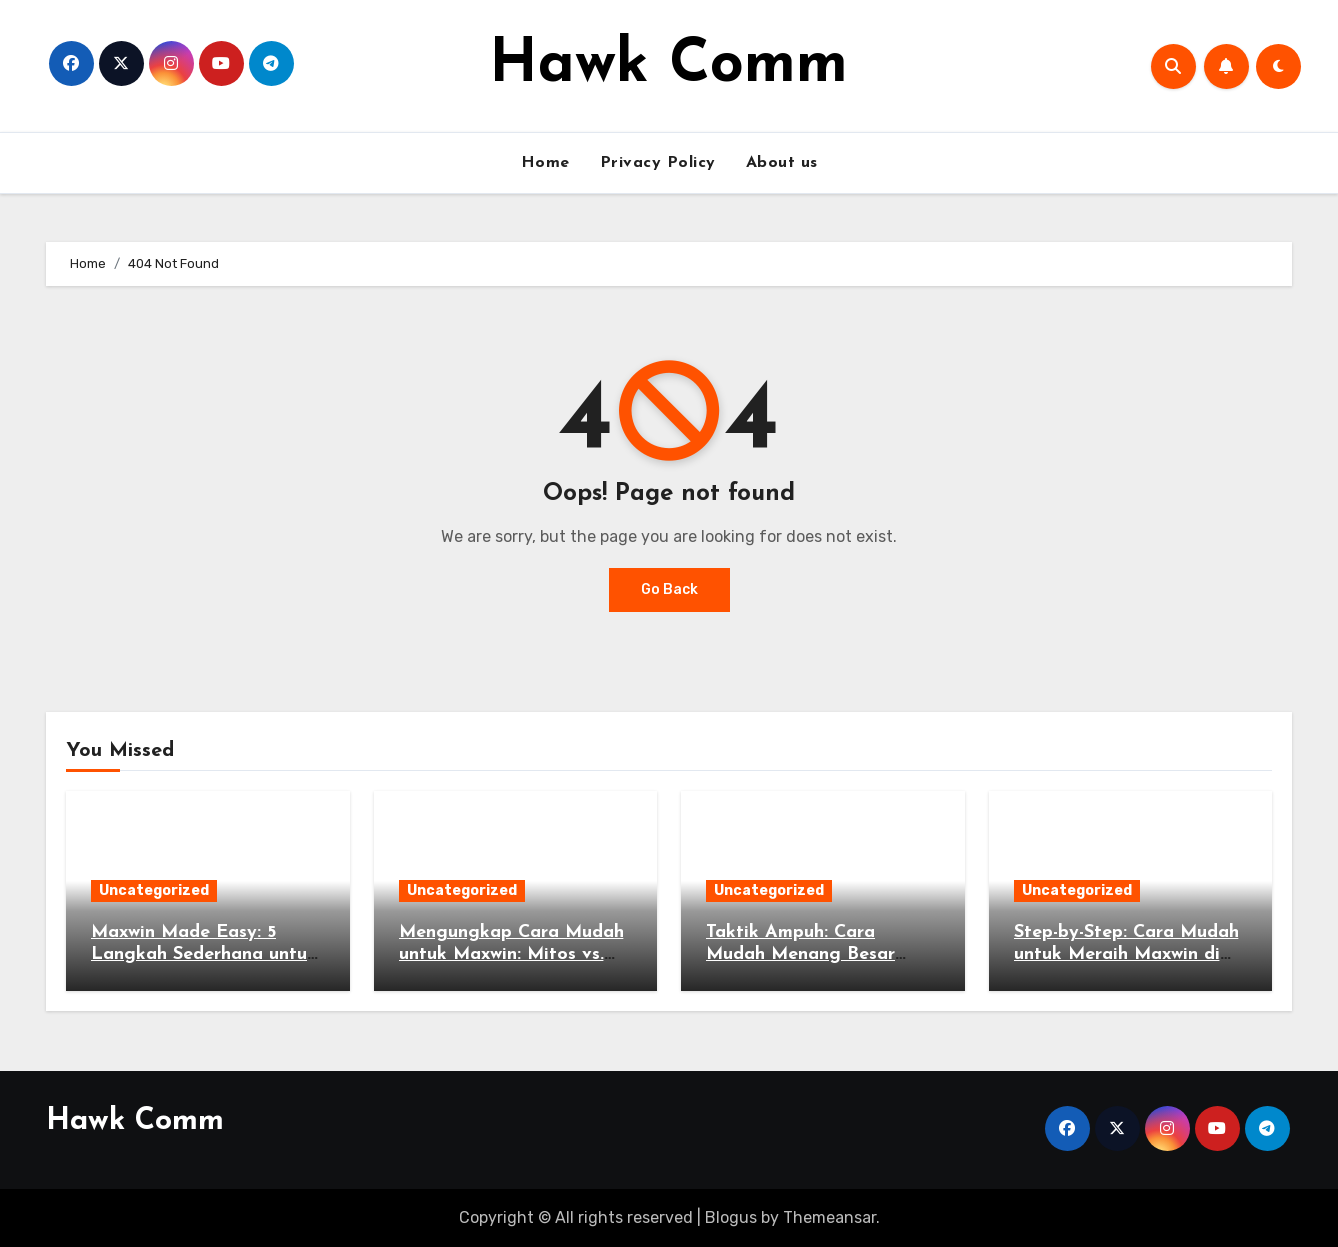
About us (782, 163)
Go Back (669, 589)
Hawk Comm (668, 66)
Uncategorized (154, 890)
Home (545, 163)
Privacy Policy (658, 163)
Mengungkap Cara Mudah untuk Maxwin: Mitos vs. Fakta (511, 954)
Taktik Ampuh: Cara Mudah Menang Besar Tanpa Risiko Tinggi (800, 954)
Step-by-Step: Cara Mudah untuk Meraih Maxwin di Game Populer (1126, 954)
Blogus (731, 1217)
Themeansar (829, 1217)
